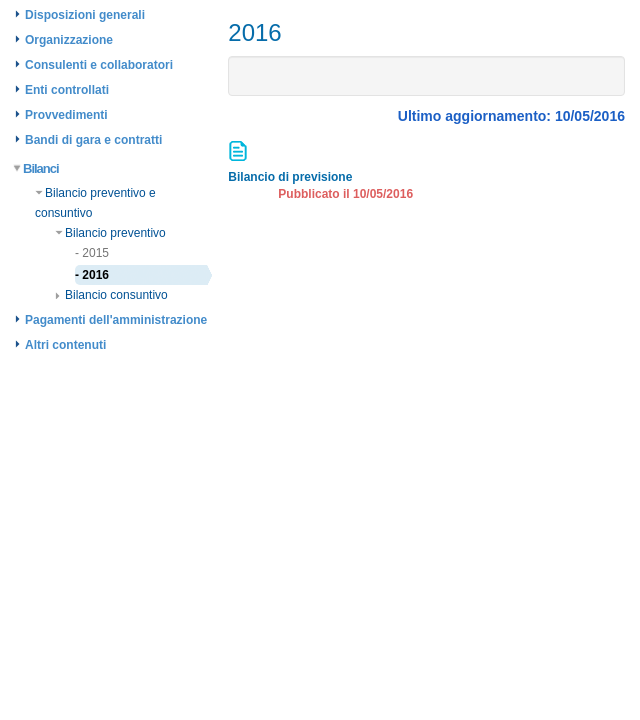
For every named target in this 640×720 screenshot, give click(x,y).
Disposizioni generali (85, 15)
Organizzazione (69, 40)
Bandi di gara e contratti (93, 140)
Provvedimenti (66, 115)
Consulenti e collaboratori (99, 65)
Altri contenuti (65, 345)
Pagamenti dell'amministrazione (116, 320)
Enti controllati (67, 90)
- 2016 (92, 275)
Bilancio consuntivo (111, 295)
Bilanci (37, 168)
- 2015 (92, 253)
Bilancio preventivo (110, 233)
